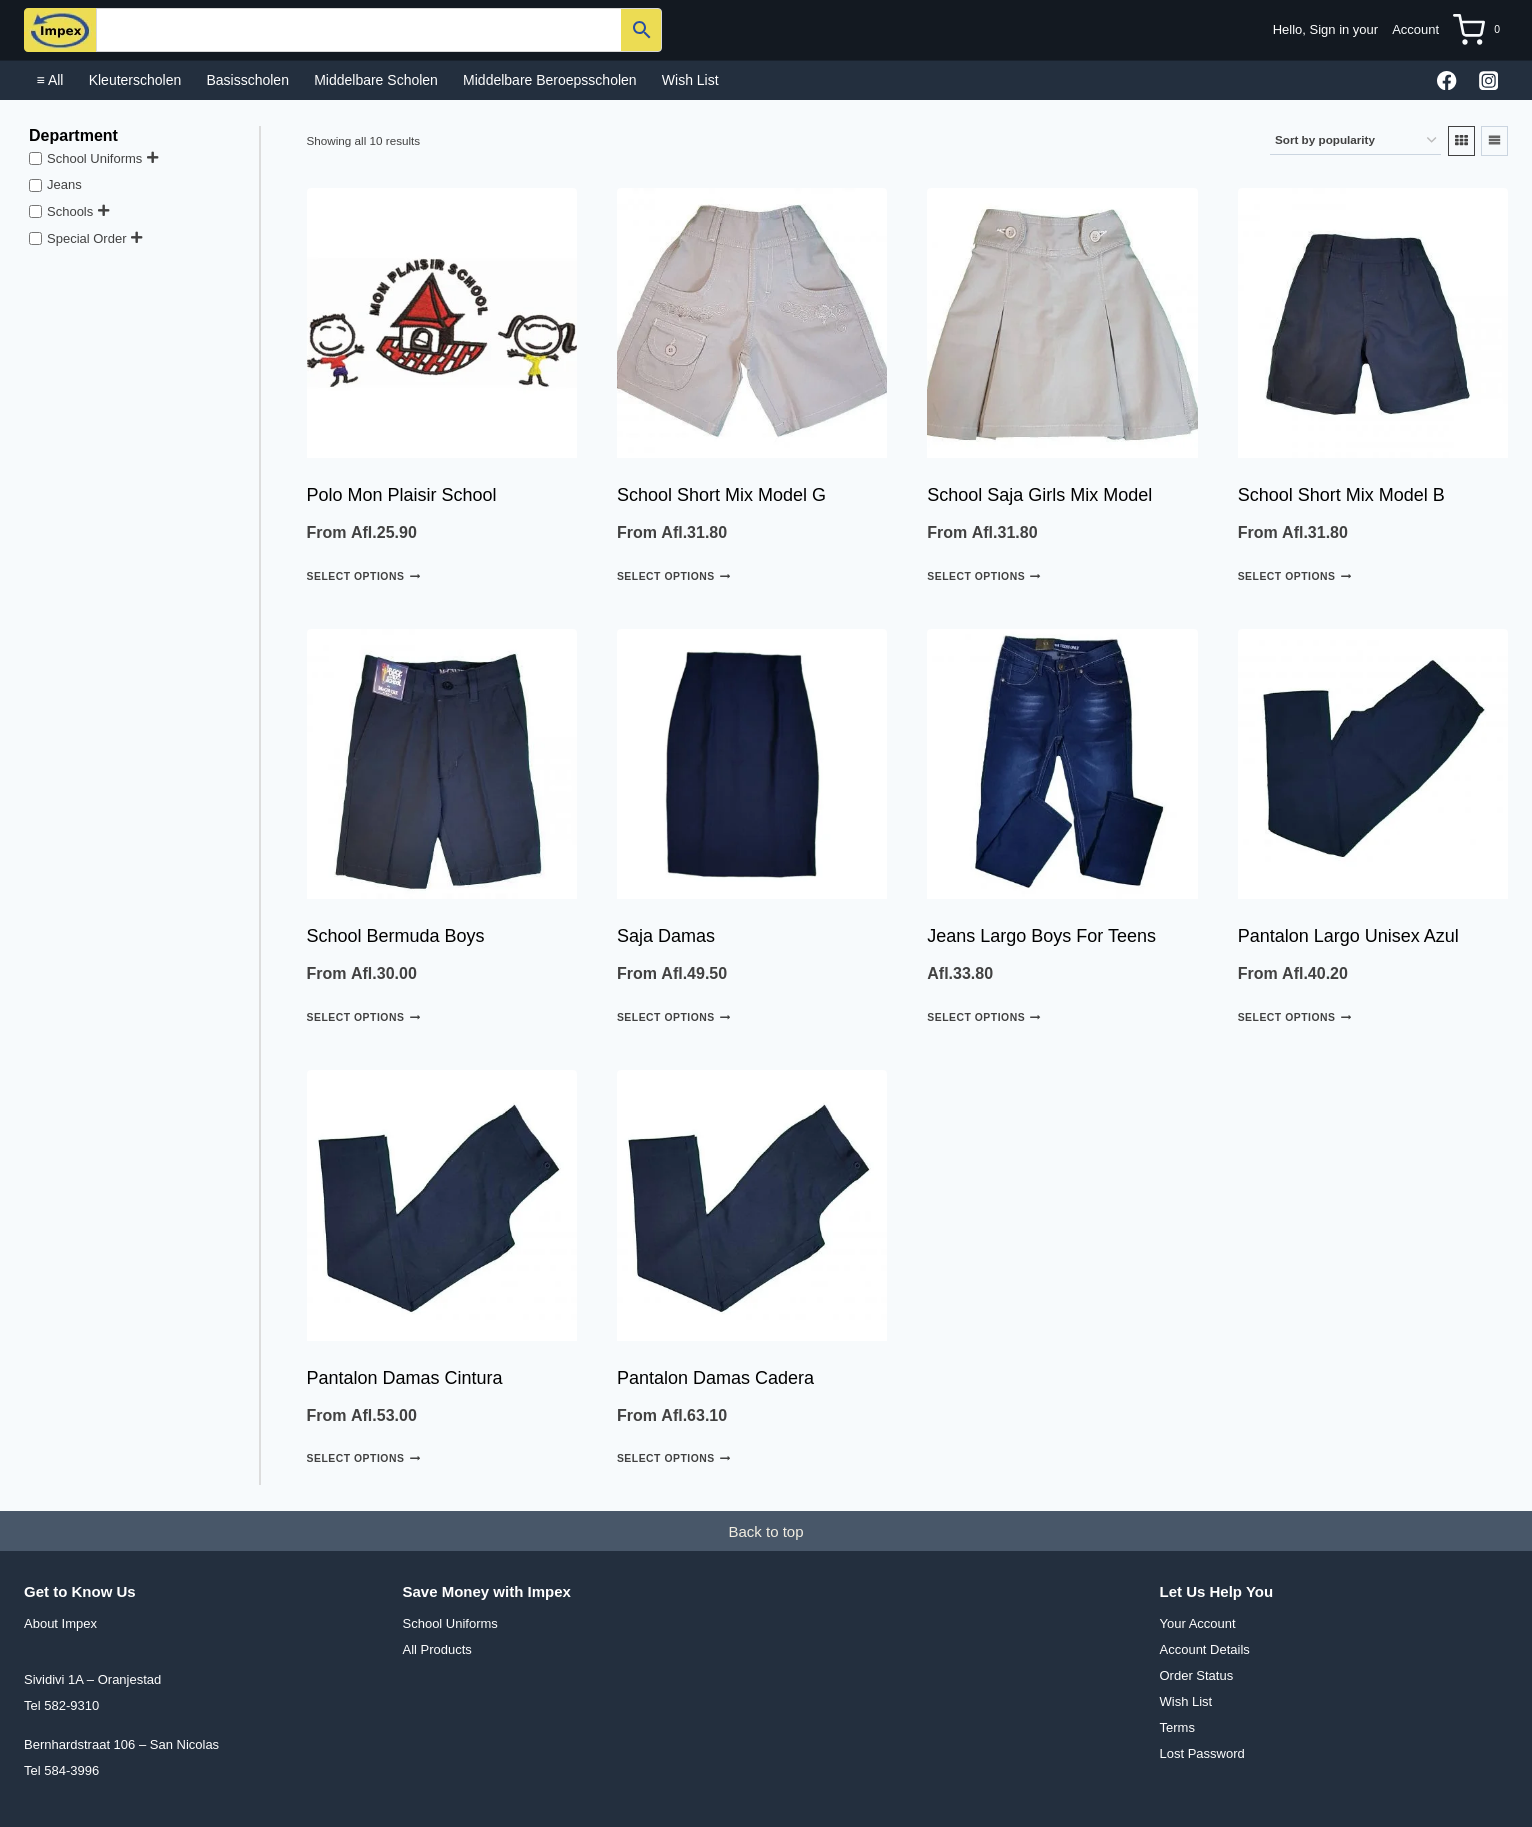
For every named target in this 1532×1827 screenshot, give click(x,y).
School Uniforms (94, 157)
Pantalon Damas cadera (715, 1378)
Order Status (1197, 1675)
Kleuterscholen (135, 80)
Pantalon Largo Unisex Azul (1348, 936)
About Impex (60, 1623)
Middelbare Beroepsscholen (550, 80)
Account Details (1205, 1649)
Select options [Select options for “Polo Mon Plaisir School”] (364, 576)
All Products (437, 1649)
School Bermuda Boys (396, 936)
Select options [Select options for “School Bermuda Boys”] (364, 1017)
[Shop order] (1355, 140)
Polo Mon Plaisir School (402, 495)
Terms (1177, 1727)
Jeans (64, 184)
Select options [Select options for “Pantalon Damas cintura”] (364, 1458)
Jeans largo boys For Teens (1041, 936)
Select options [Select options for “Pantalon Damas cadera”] (674, 1458)
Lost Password (1202, 1753)
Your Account (1198, 1623)
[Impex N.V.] (60, 30)
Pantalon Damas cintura (405, 1378)
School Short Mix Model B (1341, 495)
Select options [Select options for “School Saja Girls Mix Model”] (984, 576)
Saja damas (666, 936)
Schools (70, 211)
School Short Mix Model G (721, 495)
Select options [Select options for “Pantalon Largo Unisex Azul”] (1295, 1017)
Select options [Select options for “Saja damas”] (674, 1017)
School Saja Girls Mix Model (1039, 495)
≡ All (50, 80)
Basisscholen (247, 80)
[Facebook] (1447, 80)
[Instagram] (1488, 80)
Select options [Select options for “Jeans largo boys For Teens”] (984, 1017)
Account (1415, 29)
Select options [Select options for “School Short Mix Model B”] (1295, 576)
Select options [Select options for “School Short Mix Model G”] (674, 576)
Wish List (690, 80)
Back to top (765, 1531)
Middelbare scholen (376, 80)
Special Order (86, 237)
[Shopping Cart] (1480, 30)
